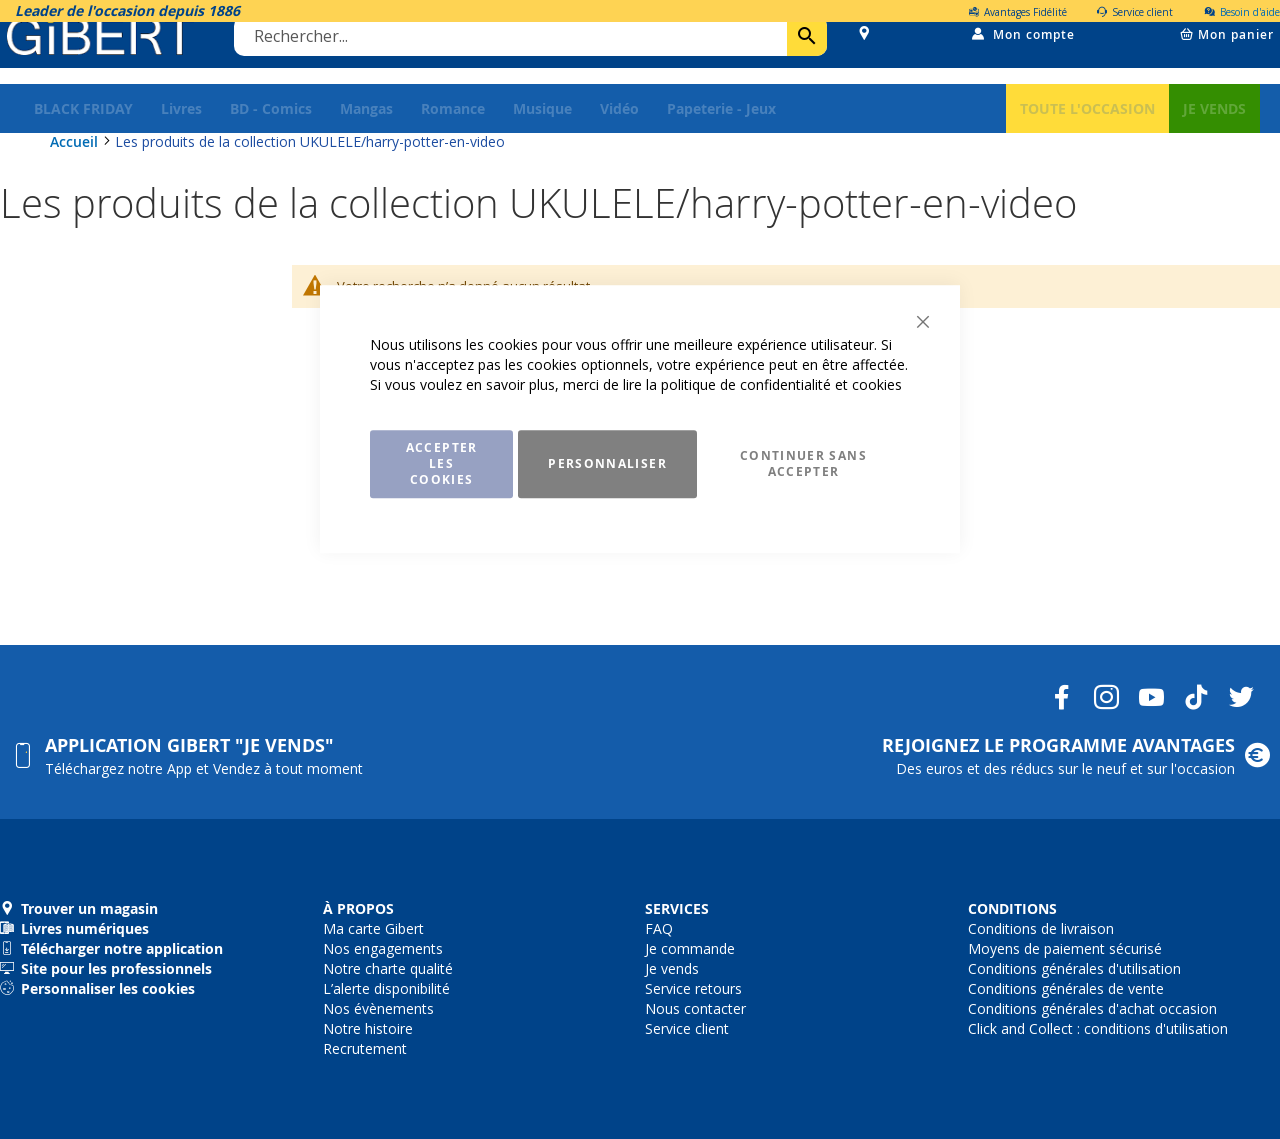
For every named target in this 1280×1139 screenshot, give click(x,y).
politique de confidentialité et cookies (781, 384)
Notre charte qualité (388, 968)
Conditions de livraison (1041, 928)
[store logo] (108, 52)
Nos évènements (378, 1008)
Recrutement (365, 1048)
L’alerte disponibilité (386, 988)
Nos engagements (383, 948)
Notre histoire (368, 1028)
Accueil (76, 161)
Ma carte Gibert (373, 928)
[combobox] (536, 53)
